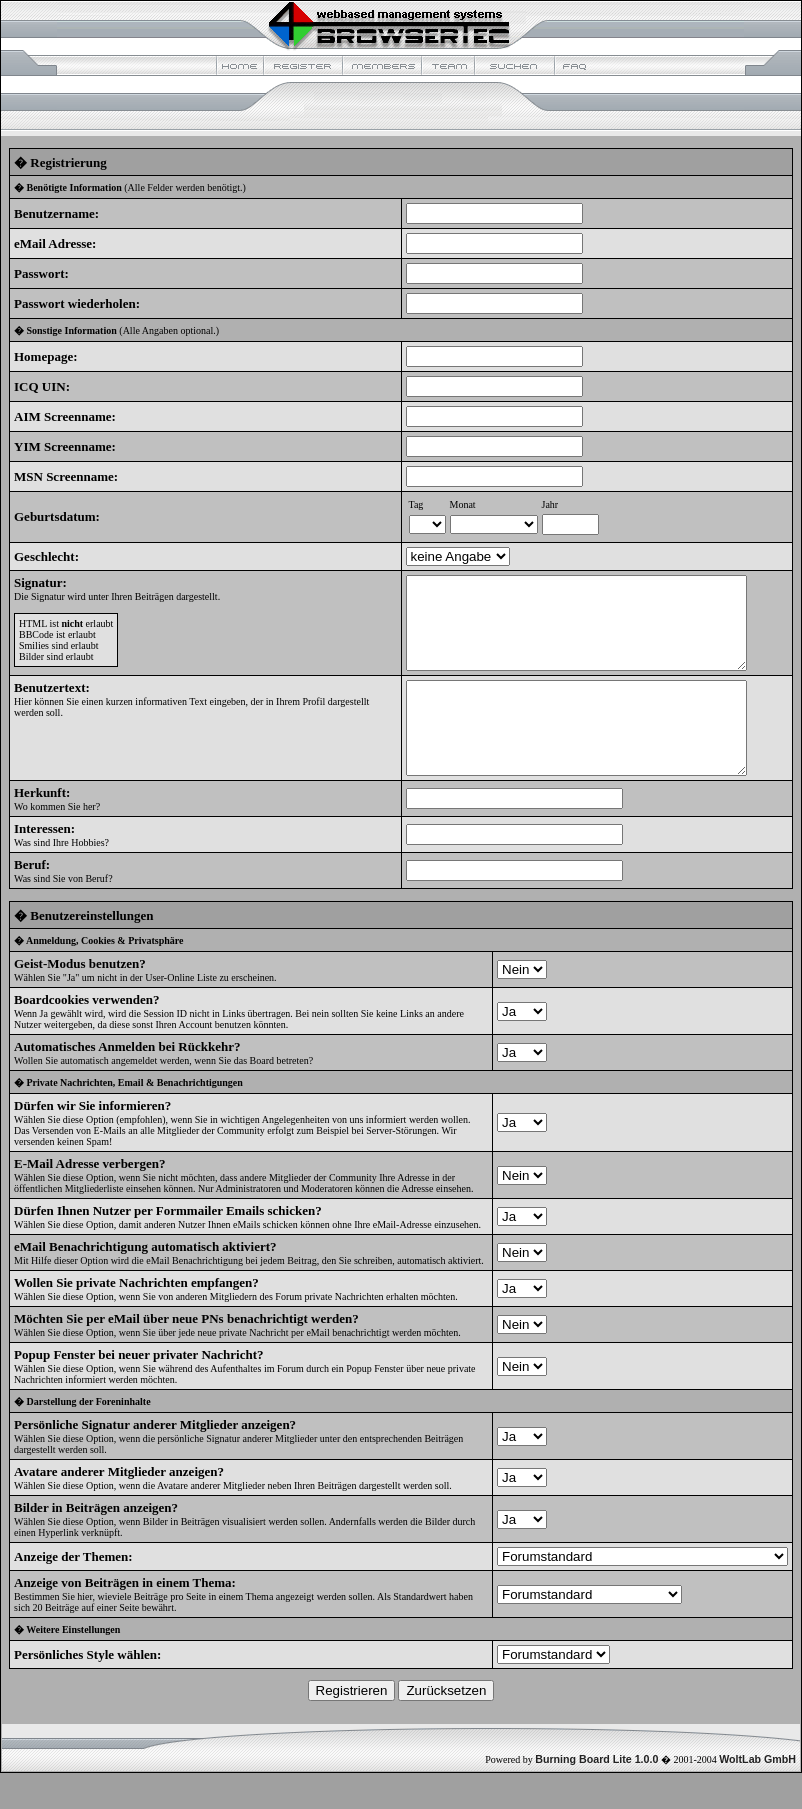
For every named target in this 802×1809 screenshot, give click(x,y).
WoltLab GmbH (757, 1795)
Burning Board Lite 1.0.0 (596, 1795)
